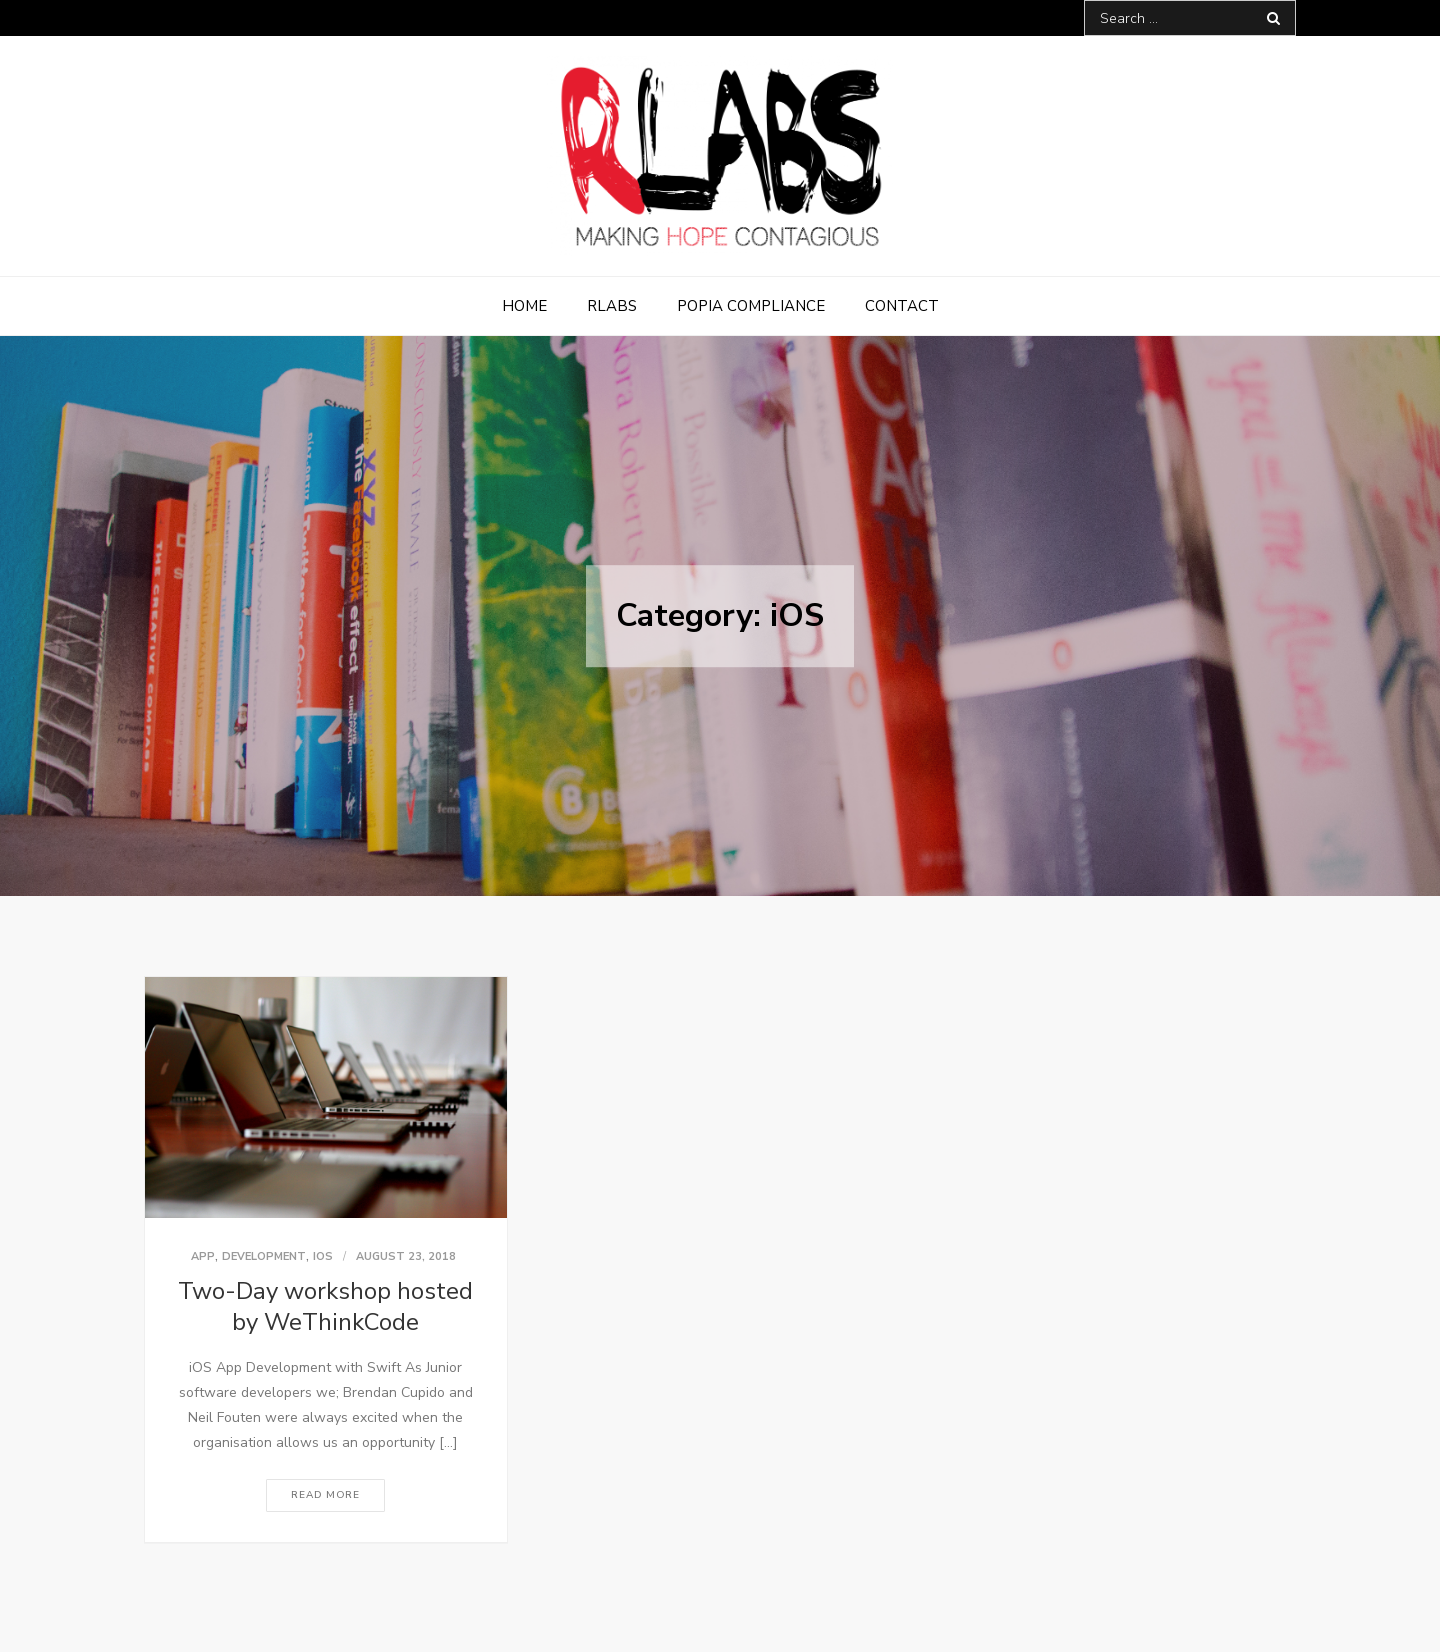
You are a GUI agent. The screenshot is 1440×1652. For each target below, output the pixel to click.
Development (264, 1256)
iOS (323, 1256)
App (203, 1256)
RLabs (612, 306)
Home (524, 306)
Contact (902, 306)
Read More (325, 1495)
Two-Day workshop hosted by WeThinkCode (325, 1306)
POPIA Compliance (751, 306)
